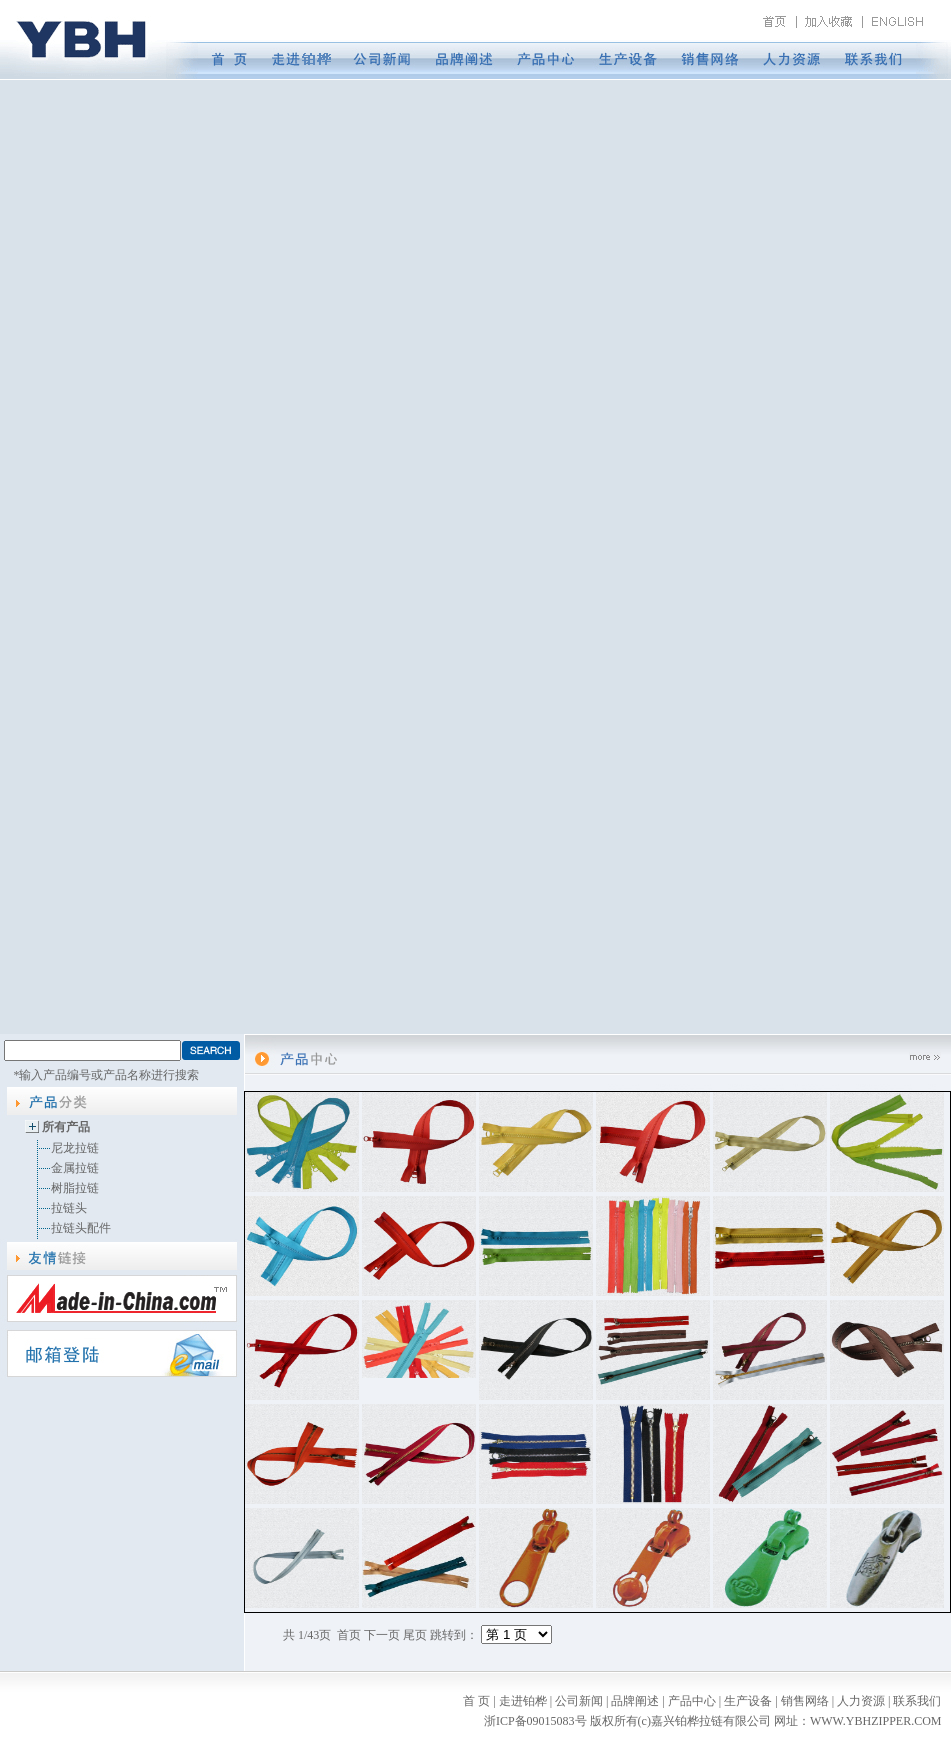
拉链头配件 (81, 1228)
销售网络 (805, 1701)
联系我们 (917, 1701)
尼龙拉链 (75, 1148)
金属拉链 (75, 1168)
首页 (349, 1635)
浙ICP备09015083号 (535, 1721)
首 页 (476, 1701)
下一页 (382, 1635)
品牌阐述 (635, 1701)
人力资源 (861, 1701)
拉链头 (69, 1208)
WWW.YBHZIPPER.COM (876, 1721)
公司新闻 (579, 1701)
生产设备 (748, 1701)
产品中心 (692, 1701)
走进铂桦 (523, 1701)
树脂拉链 (75, 1188)
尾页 (415, 1635)
